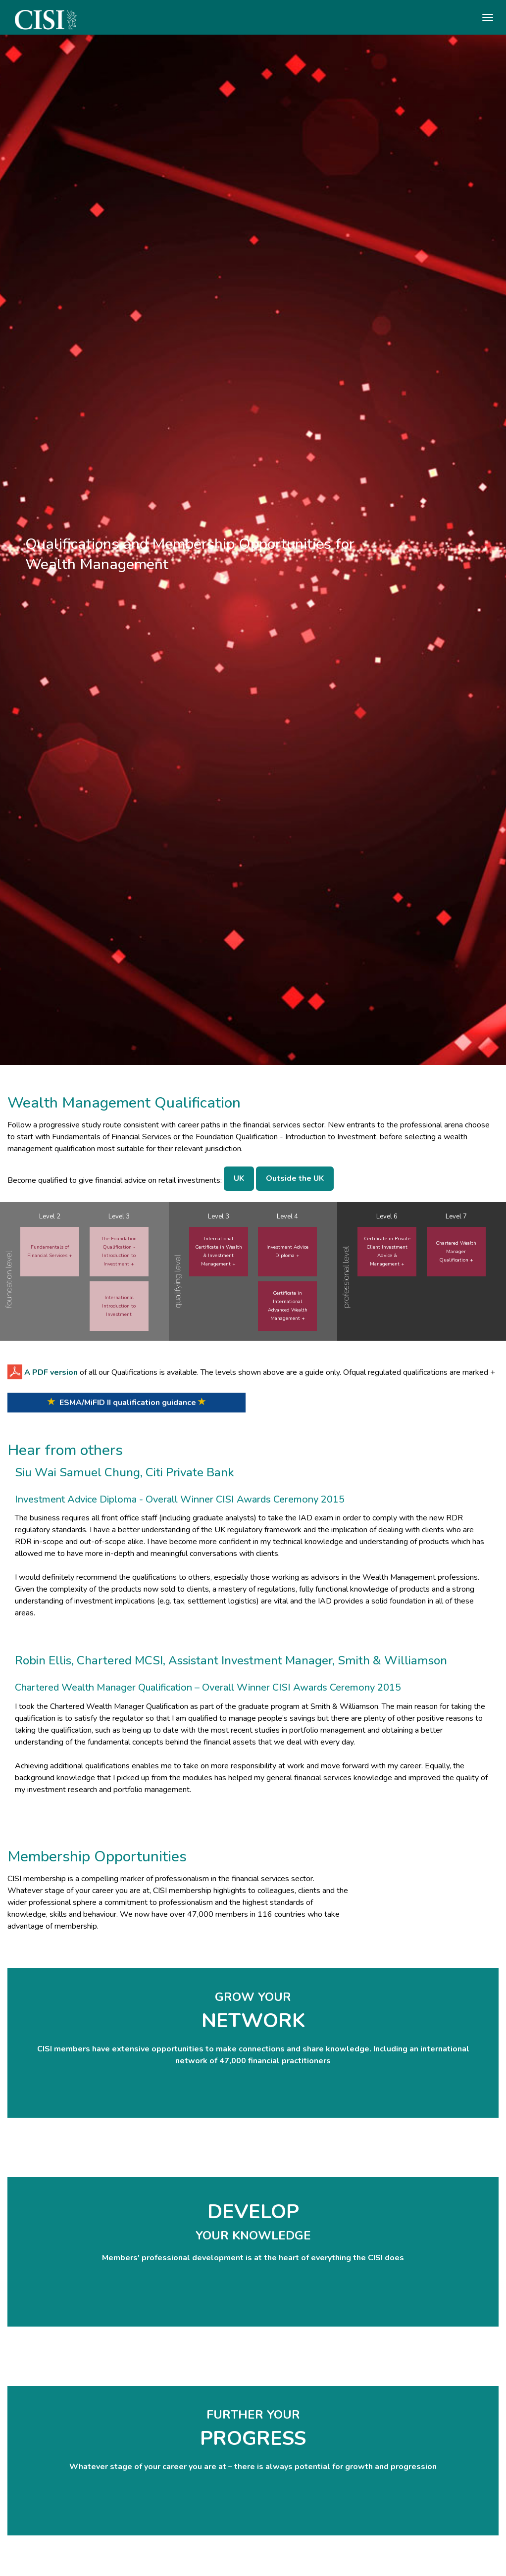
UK (239, 1178)
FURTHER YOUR (253, 2415)
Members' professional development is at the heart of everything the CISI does (253, 2257)
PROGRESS (253, 2438)
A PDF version (51, 1372)
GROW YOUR (253, 1997)
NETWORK (253, 2020)
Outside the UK (295, 1178)
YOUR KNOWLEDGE (253, 2235)
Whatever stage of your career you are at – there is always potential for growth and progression (253, 2466)
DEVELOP (253, 2211)
